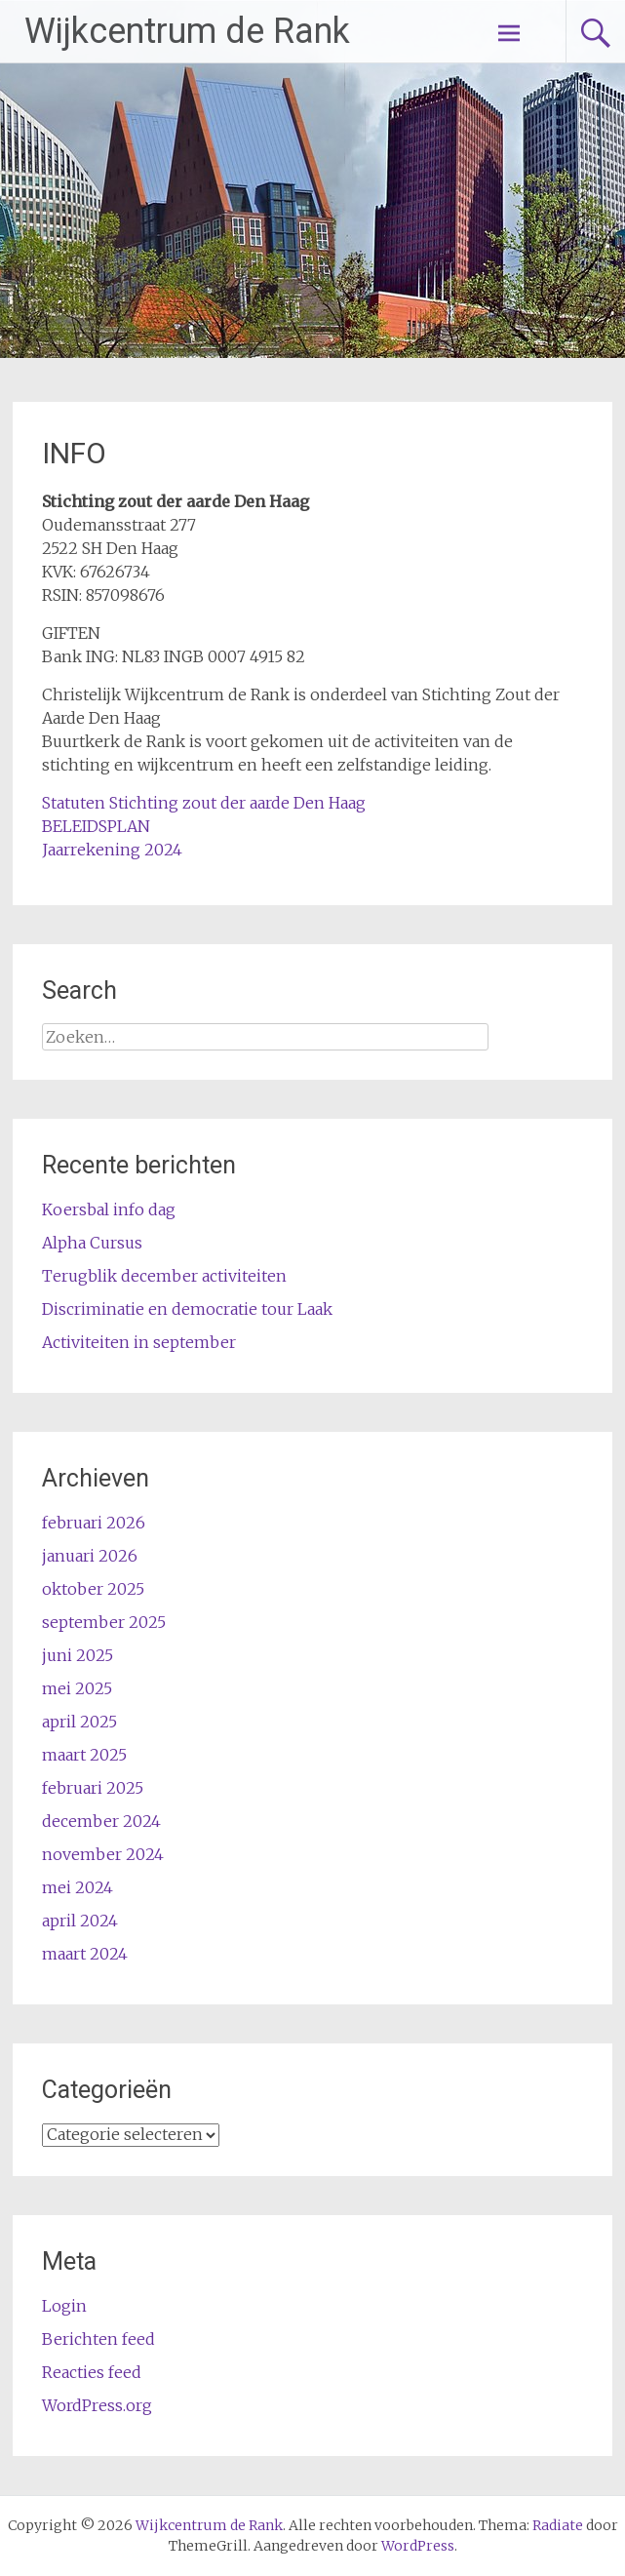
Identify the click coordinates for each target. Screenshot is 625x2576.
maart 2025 (84, 1754)
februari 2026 (93, 1522)
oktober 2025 (93, 1589)
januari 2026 (89, 1555)
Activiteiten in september (139, 1342)
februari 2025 (92, 1788)
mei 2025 (77, 1688)
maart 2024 (85, 1953)
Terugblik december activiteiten (164, 1276)
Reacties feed (91, 2372)
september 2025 (104, 1622)
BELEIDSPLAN (96, 826)
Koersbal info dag (109, 1209)
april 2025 (79, 1721)
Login (64, 2306)
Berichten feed (98, 2339)
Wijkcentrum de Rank (187, 31)
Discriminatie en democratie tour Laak (187, 1309)
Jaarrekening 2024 (112, 849)
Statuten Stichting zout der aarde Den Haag (204, 802)
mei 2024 (77, 1887)
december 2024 (101, 1821)
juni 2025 (77, 1655)
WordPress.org (97, 2405)
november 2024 (103, 1854)
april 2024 (80, 1920)
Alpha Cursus (92, 1242)
